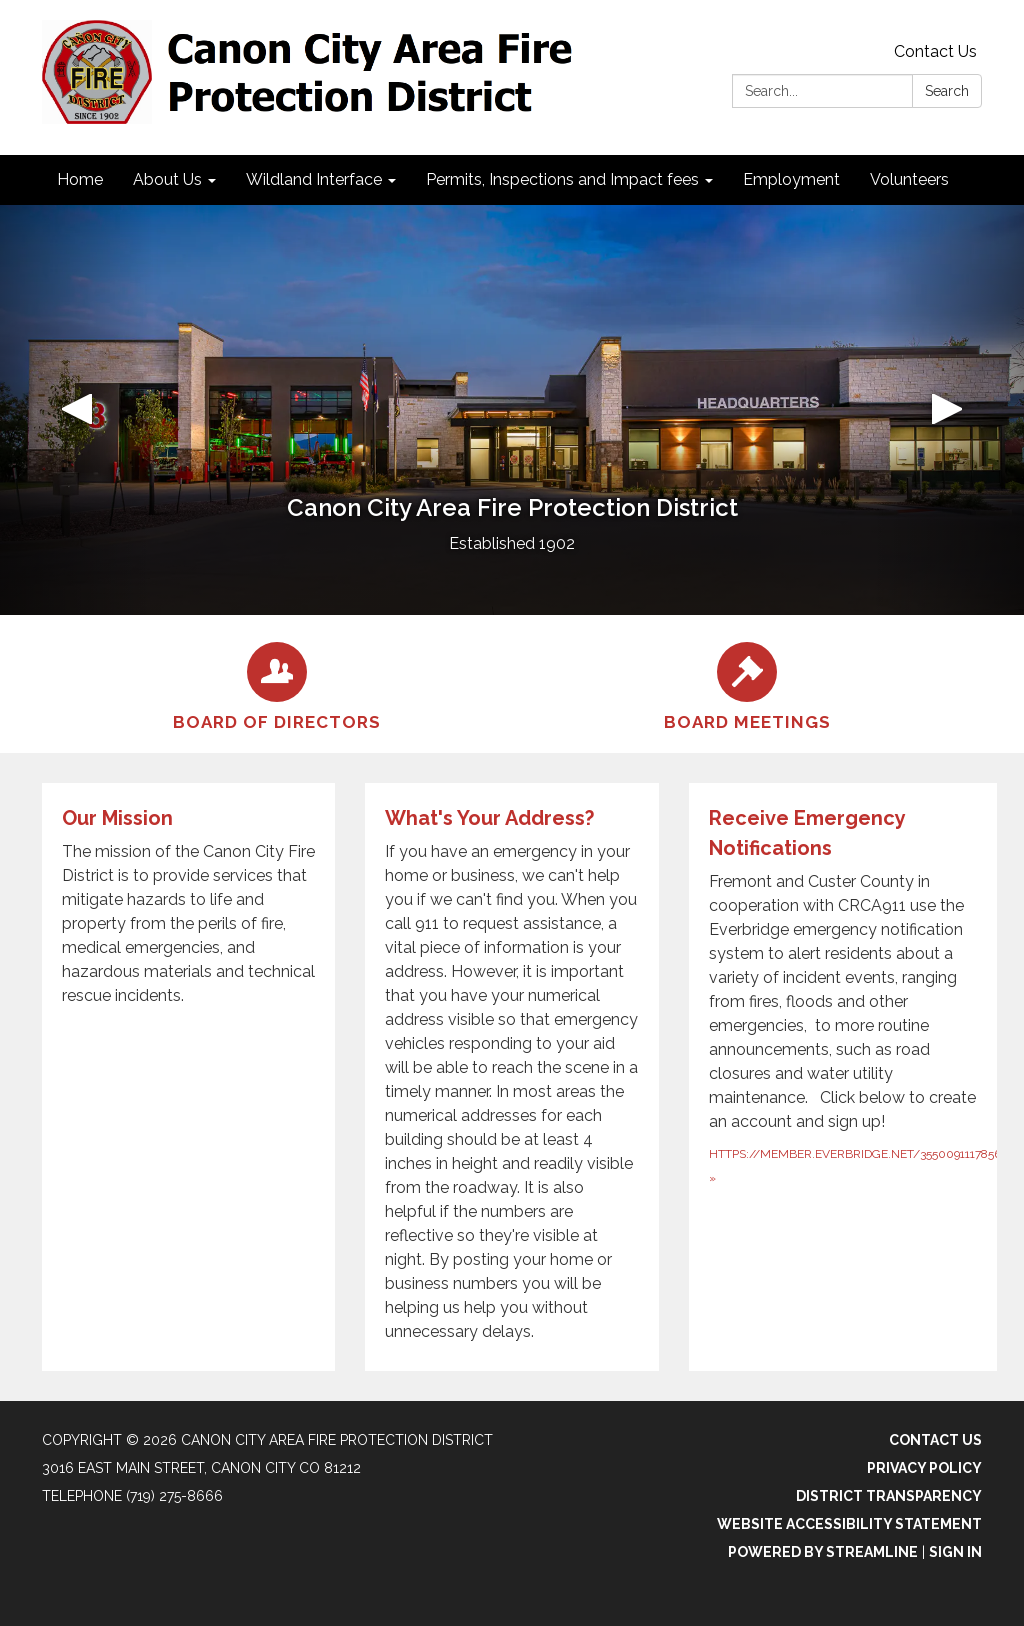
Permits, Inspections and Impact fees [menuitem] (562, 179)
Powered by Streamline (823, 1552)
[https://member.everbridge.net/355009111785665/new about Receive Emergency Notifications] (850, 1077)
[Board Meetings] (747, 684)
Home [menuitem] (80, 179)
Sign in (955, 1552)
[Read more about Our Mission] (188, 1077)
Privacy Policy (924, 1468)
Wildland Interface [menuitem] (314, 179)
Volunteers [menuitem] (909, 179)
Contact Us (935, 51)
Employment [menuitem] (791, 179)
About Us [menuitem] (167, 179)
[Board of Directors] (277, 684)
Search (947, 91)
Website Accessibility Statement (849, 1524)
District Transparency (889, 1496)
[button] (77, 410)
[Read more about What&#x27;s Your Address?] (511, 1077)
